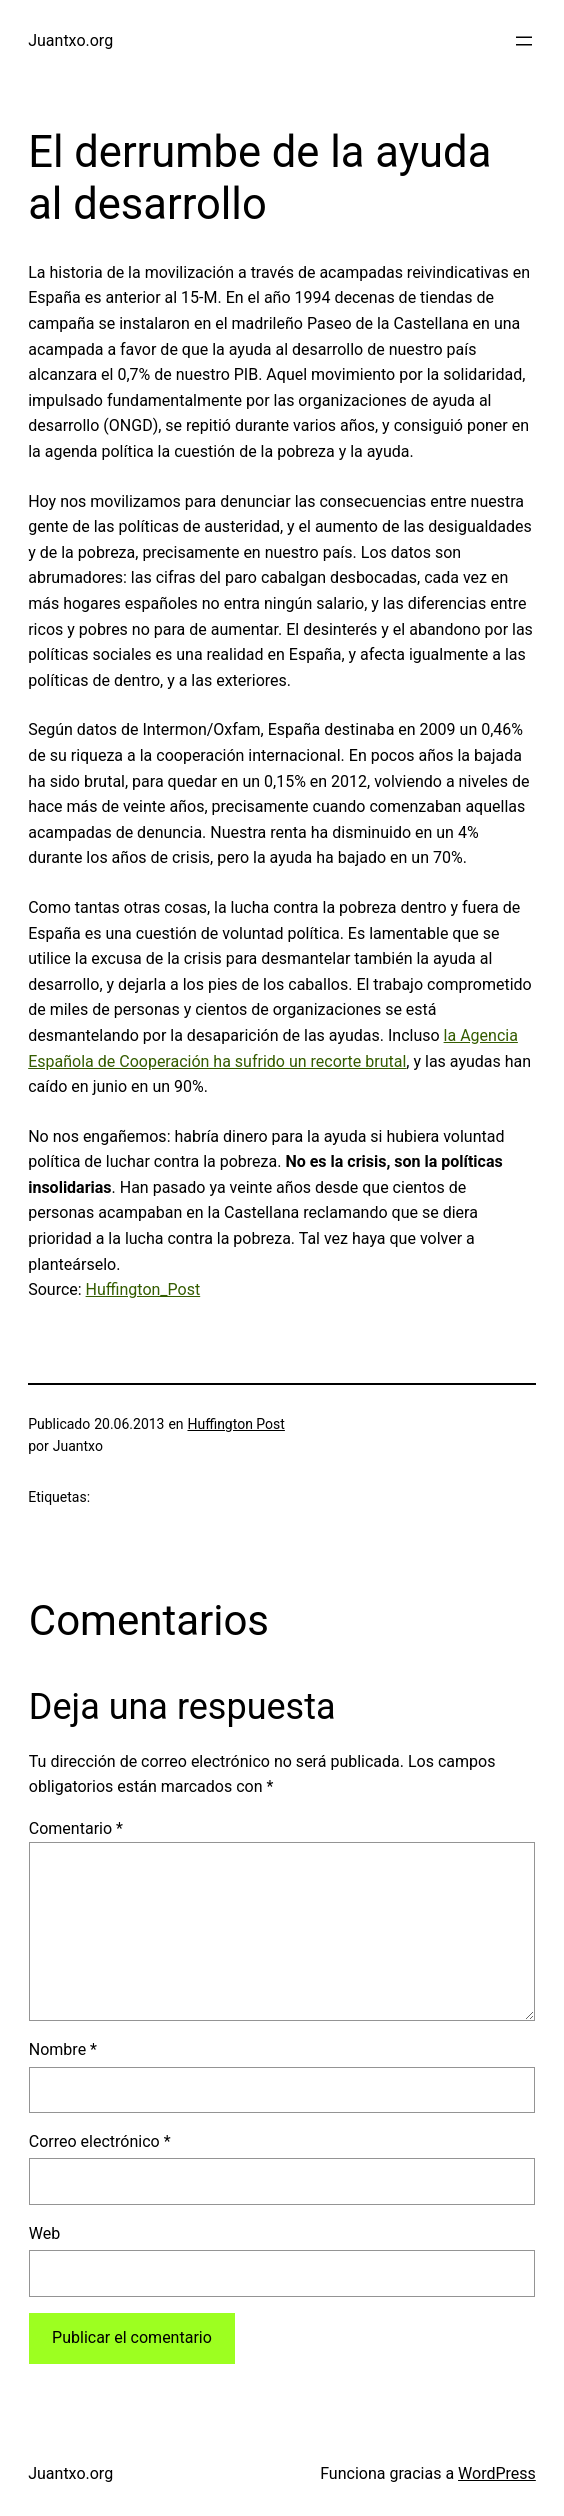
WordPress (497, 2473)
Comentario (76, 1828)
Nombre (63, 2049)
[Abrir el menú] (524, 41)
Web (44, 2233)
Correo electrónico (100, 2141)
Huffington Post (235, 1424)
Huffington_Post (143, 1289)
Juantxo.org (70, 40)
